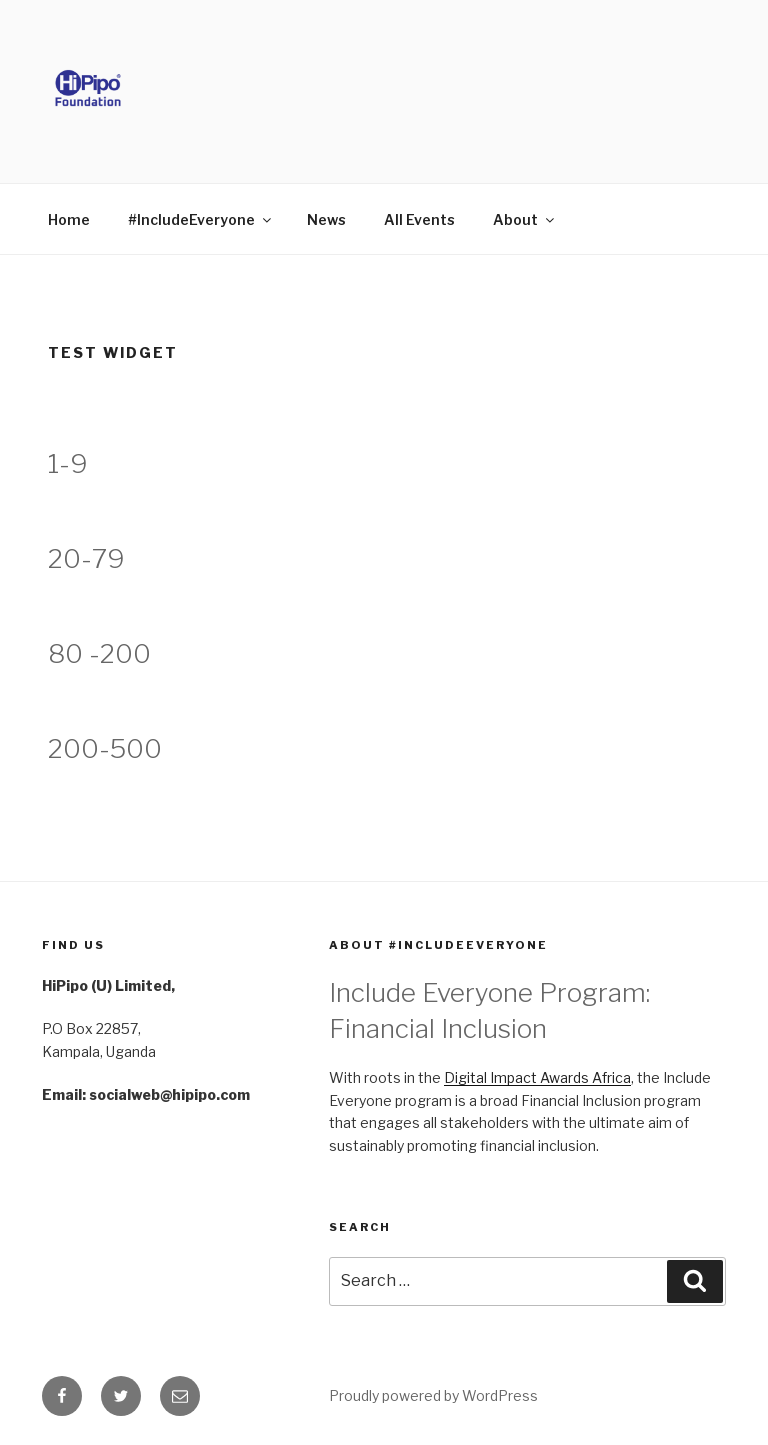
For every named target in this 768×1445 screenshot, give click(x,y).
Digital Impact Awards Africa (537, 1077)
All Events (419, 219)
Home (69, 219)
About (525, 219)
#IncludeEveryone (201, 219)
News (326, 219)
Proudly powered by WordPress (433, 1395)
